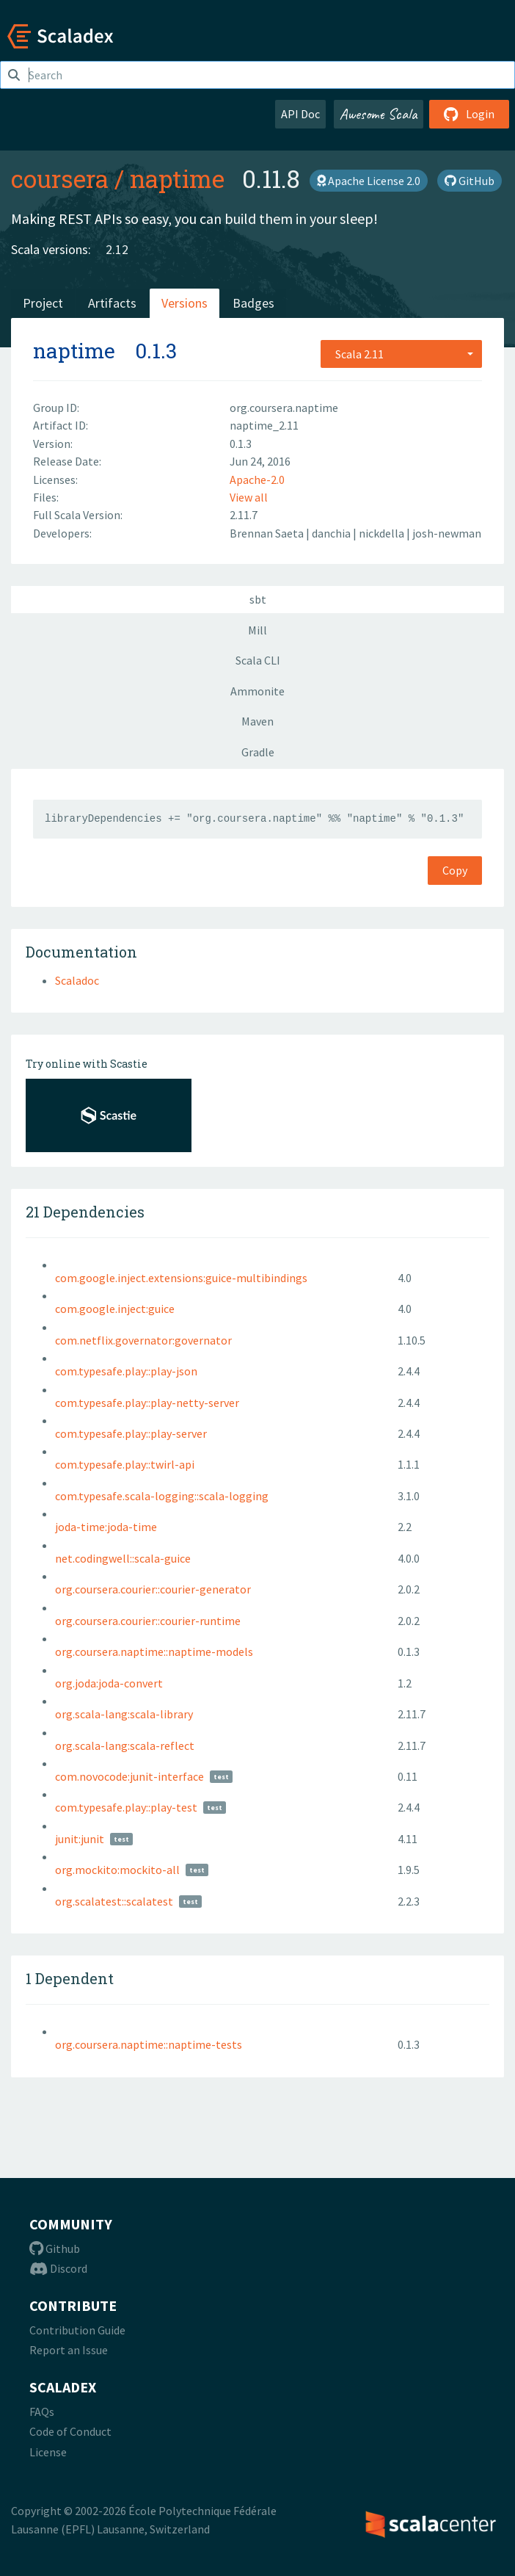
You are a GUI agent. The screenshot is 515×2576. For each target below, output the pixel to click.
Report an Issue (68, 2349)
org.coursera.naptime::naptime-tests (148, 2044)
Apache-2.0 (257, 479)
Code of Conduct (70, 2431)
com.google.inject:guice (115, 1308)
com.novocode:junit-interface (129, 1776)
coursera (60, 178)
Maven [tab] (257, 721)
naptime (177, 178)
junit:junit (79, 1838)
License (48, 2452)
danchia (332, 533)
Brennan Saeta (268, 533)
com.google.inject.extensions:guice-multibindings (181, 1277)
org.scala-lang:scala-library (124, 1714)
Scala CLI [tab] (257, 660)
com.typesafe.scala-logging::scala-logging (162, 1495)
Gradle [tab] (257, 752)
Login (469, 113)
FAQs (41, 2411)
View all (249, 497)
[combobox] (401, 354)
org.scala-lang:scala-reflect (124, 1745)
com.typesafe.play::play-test (126, 1807)
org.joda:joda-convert (109, 1683)
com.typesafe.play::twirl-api (124, 1464)
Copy (454, 870)
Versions (184, 302)
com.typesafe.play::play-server (131, 1433)
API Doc (300, 113)
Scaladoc (77, 980)
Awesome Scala (378, 113)
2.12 (117, 249)
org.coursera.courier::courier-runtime (148, 1620)
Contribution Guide (77, 2330)
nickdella (382, 533)
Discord (58, 2268)
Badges (253, 302)
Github (54, 2248)
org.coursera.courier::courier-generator (153, 1589)
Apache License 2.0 (368, 180)
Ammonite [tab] (257, 691)
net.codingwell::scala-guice (123, 1558)
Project (43, 302)
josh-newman (446, 533)
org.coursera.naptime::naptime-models (154, 1651)
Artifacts (112, 302)
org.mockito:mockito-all (117, 1869)
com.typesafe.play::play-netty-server (147, 1402)
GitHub (469, 180)
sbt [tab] (257, 599)
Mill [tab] (257, 630)
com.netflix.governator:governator (143, 1340)
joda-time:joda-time (106, 1526)
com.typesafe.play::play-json (126, 1371)
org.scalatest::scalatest (114, 1901)
